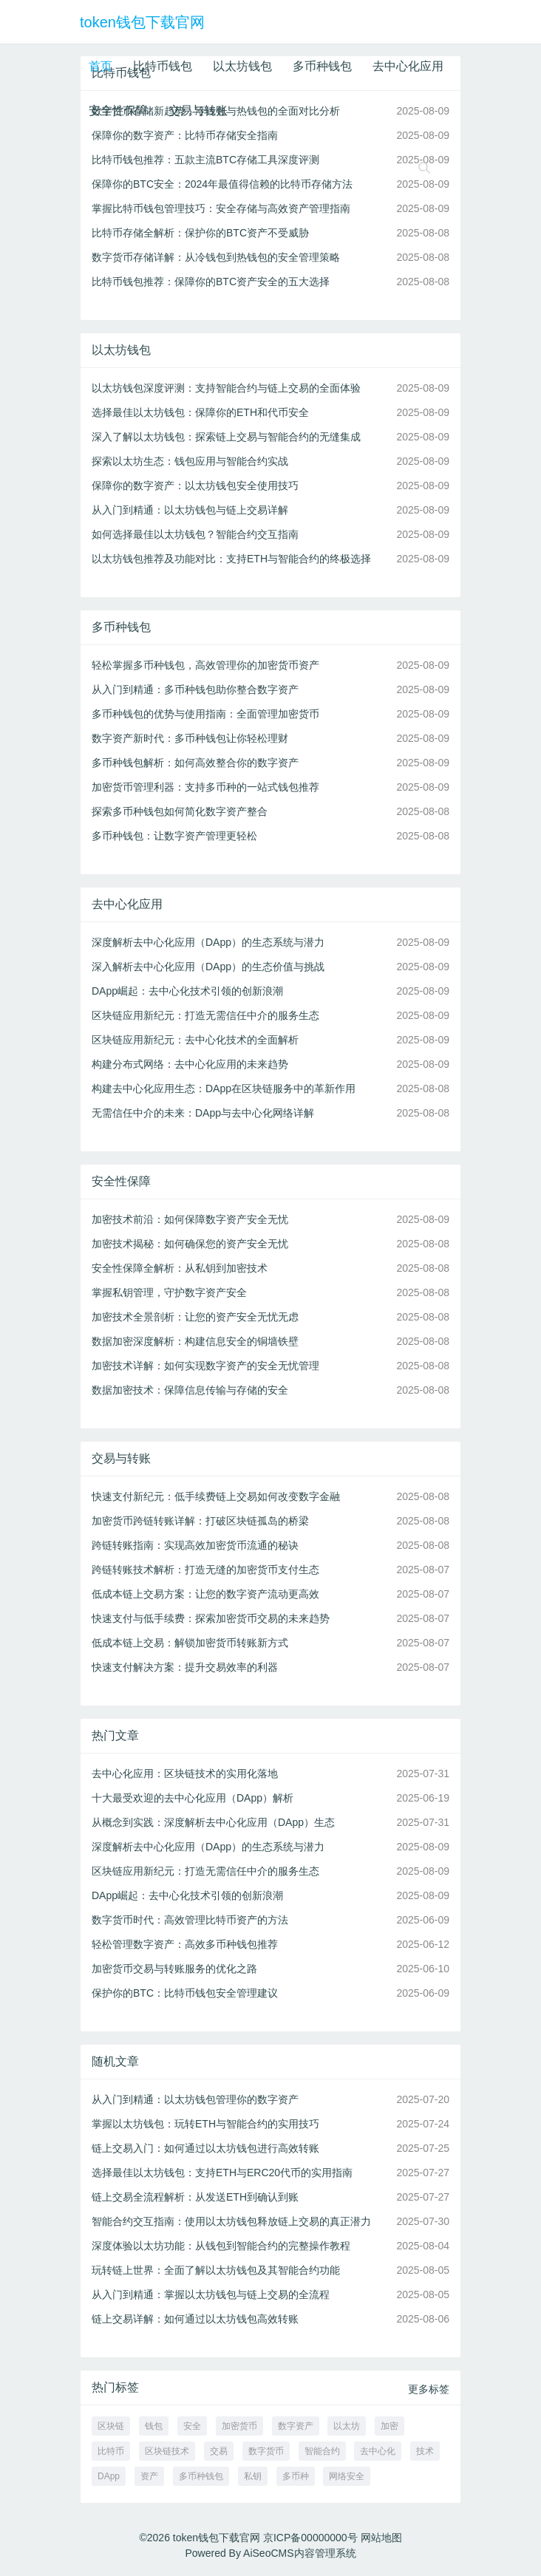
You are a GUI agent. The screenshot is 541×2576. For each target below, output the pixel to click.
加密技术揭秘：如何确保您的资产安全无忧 (190, 1244)
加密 (389, 2426)
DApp (109, 2476)
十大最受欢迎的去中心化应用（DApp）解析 (192, 1798)
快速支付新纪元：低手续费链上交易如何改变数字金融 (216, 1496)
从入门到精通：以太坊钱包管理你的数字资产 (195, 2099)
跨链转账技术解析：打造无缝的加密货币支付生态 (205, 1569)
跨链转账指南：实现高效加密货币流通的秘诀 (195, 1545)
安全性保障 (118, 110)
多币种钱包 (322, 66)
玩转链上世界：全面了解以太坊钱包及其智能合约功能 (216, 2270)
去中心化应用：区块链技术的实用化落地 (185, 1773)
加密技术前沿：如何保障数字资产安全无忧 (190, 1219)
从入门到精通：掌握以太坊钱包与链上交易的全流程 (211, 2294)
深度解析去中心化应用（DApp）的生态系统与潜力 (208, 942)
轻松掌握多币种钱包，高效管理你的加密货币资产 (205, 665)
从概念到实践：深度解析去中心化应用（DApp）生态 (213, 1822)
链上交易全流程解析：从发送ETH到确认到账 (195, 2197)
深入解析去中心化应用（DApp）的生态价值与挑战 (208, 966)
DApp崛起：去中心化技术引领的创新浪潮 (187, 991)
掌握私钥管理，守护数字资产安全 (169, 1292)
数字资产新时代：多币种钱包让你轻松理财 (190, 738)
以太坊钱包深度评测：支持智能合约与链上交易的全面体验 (226, 388)
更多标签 (428, 2389)
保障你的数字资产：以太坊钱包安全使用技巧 (195, 485)
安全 (192, 2426)
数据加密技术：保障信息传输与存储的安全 (190, 1390)
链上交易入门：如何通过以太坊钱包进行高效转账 (205, 2148)
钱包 (154, 2426)
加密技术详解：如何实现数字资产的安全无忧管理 (205, 1366)
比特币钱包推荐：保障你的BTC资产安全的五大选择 (211, 281)
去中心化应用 (407, 66)
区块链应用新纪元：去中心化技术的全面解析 (195, 1040)
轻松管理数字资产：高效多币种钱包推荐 (185, 1944)
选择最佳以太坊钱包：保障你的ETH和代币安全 (200, 412)
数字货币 (266, 2451)
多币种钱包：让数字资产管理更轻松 (174, 836)
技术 (425, 2451)
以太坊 (346, 2426)
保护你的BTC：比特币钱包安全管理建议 (185, 1993)
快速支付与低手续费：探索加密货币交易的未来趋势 (211, 1618)
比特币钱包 (162, 66)
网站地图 (381, 2537)
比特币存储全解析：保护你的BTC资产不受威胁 (200, 233)
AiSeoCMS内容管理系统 (299, 2553)
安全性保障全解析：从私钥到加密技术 (180, 1268)
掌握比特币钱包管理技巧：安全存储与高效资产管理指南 (221, 208)
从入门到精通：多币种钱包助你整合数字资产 (195, 689)
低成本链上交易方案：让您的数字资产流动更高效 (205, 1594)
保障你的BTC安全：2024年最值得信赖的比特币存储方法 (222, 184)
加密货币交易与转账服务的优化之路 (174, 1968)
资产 (149, 2476)
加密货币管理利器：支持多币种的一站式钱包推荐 (205, 787)
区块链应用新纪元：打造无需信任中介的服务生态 (205, 1015)
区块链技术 (167, 2451)
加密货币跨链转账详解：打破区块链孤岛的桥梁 (200, 1521)
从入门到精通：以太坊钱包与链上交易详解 (190, 510)
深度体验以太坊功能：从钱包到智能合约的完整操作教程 (221, 2246)
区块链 (111, 2426)
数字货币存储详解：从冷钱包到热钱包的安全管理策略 (216, 257)
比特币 (111, 2451)
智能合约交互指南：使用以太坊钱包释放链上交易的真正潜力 (231, 2221)
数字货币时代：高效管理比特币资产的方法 (190, 1920)
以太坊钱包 (242, 66)
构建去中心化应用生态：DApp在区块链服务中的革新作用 (223, 1088)
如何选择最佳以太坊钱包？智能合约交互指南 (195, 534)
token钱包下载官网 (142, 22)
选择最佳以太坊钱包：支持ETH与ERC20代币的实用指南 (222, 2172)
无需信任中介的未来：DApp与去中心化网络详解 (203, 1113)
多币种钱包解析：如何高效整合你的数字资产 (195, 763)
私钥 (253, 2476)
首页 (100, 66)
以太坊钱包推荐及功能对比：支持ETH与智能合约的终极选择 (231, 559)
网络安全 (346, 2476)
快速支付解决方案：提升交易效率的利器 (185, 1667)
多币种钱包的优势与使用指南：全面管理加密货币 (205, 714)
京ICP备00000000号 (310, 2537)
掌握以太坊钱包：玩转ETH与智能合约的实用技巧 (205, 2124)
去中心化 (377, 2451)
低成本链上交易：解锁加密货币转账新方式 (190, 1643)
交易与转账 (198, 110)
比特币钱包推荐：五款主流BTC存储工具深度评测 (205, 160)
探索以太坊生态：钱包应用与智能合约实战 (190, 461)
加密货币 (239, 2426)
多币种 (295, 2476)
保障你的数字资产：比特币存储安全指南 (185, 135)
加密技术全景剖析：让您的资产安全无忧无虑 (195, 1317)
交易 (219, 2451)
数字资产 (295, 2426)
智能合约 (322, 2451)
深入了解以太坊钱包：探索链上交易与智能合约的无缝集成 (226, 437)
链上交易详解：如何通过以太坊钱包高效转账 (195, 2319)
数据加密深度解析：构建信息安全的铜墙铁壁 (195, 1341)
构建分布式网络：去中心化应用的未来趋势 (190, 1064)
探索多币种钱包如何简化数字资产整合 (180, 811)
